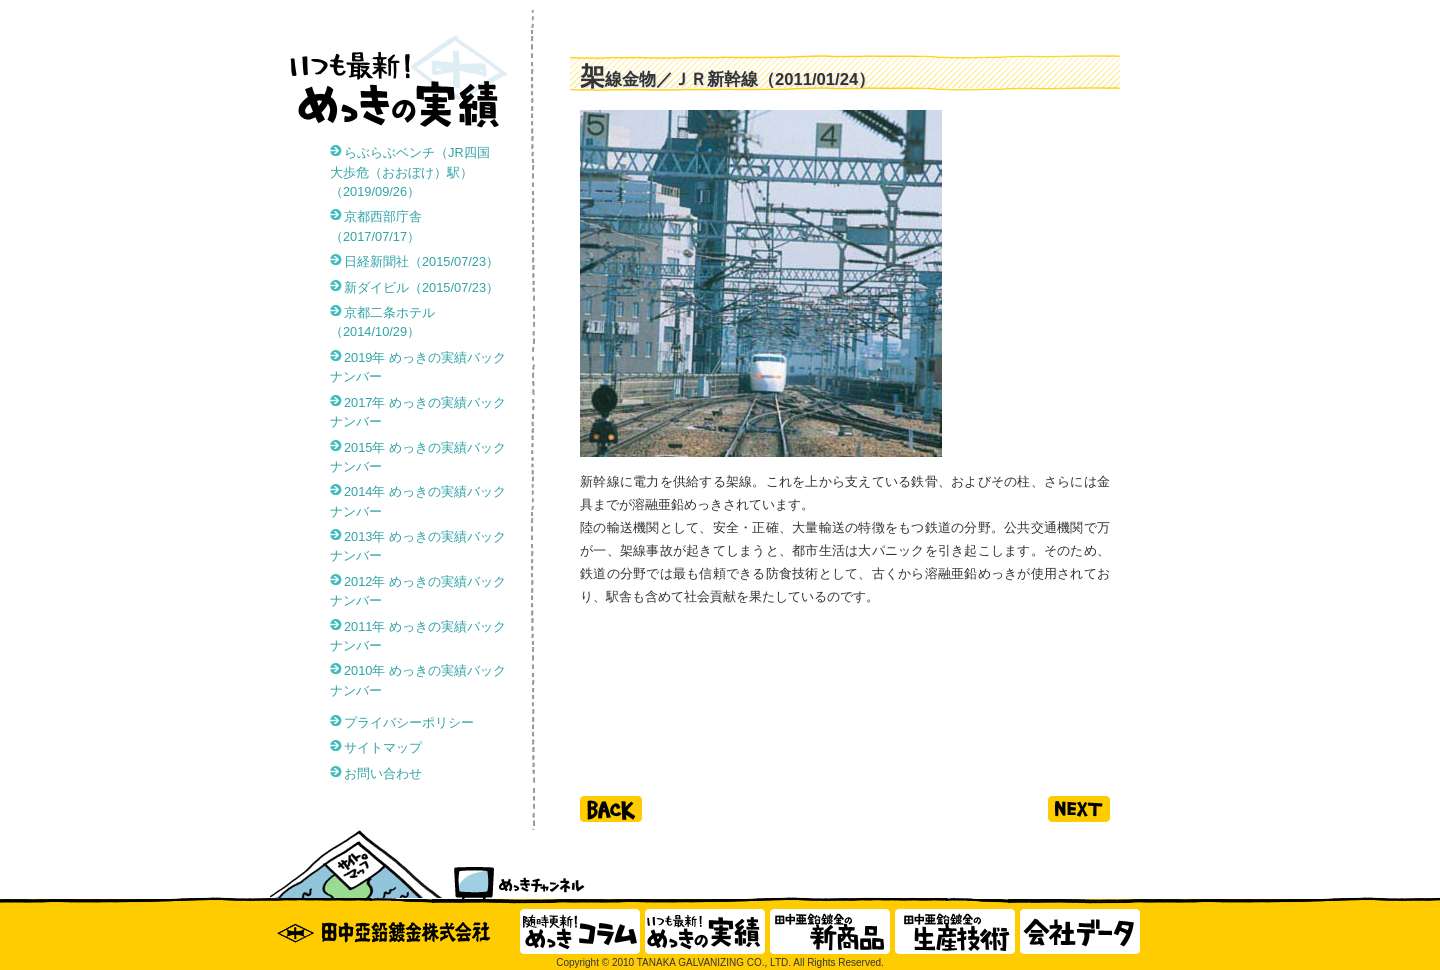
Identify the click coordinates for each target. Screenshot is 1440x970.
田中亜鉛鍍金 (390, 931)
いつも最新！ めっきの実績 (705, 931)
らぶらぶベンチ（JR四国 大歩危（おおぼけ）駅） (416, 171)
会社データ (1080, 931)
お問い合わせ (383, 773)
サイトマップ (383, 747)
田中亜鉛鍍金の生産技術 (955, 931)
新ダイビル (421, 287)
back (611, 809)
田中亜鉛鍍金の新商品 (830, 931)
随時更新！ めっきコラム (580, 931)
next (1079, 809)
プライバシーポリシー (409, 722)
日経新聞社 (421, 261)
